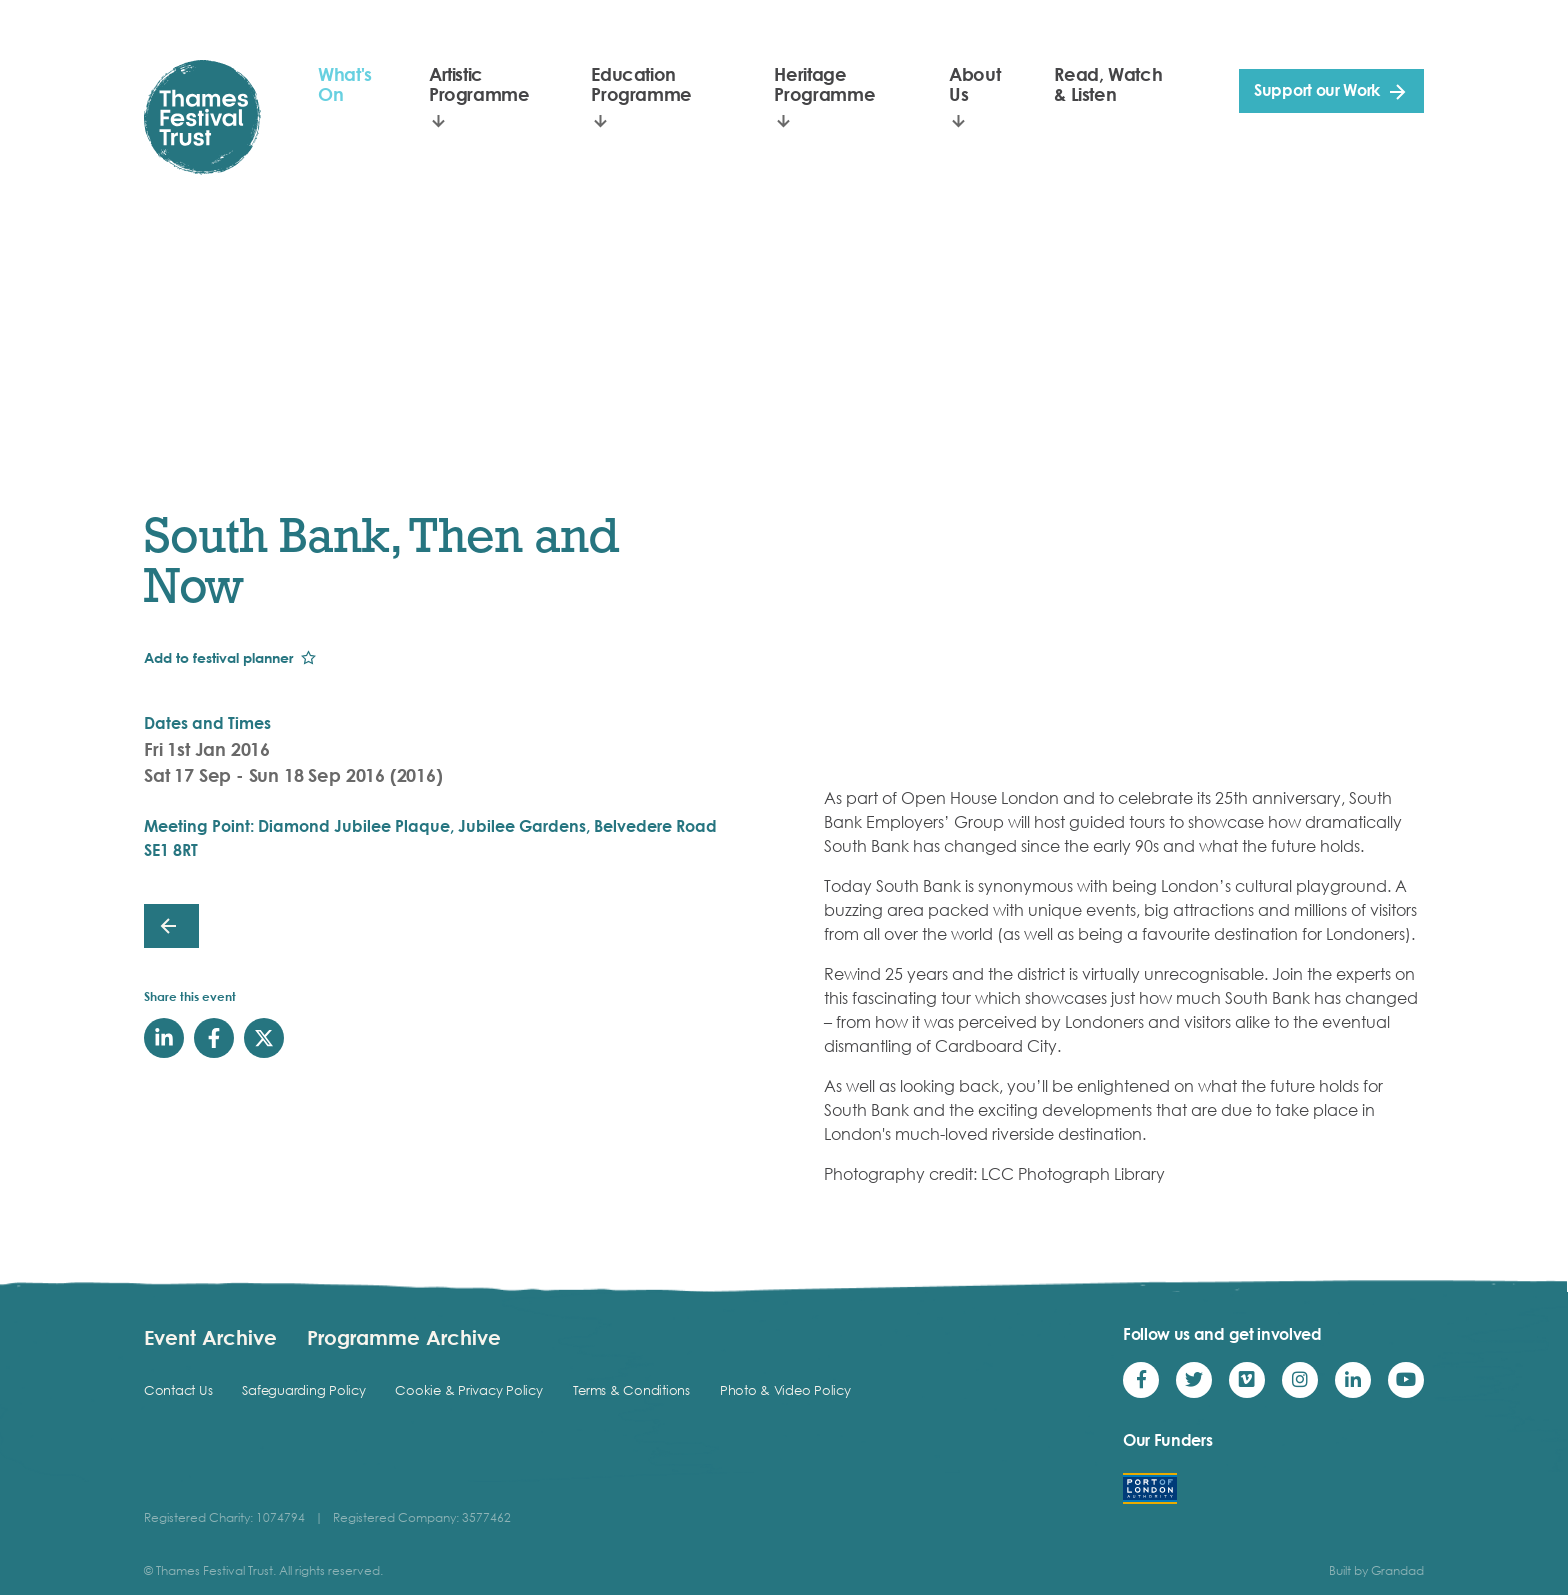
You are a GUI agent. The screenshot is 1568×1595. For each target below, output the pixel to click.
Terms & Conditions (631, 1390)
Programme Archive (404, 1337)
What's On (345, 84)
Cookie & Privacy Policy (468, 1390)
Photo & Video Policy (785, 1390)
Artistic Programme (479, 84)
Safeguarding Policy (303, 1390)
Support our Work (1317, 90)
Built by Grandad (1376, 1570)
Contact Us (178, 1390)
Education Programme (641, 84)
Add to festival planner (218, 657)
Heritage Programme (824, 84)
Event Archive (210, 1337)
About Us (974, 84)
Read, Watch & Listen (1108, 84)
